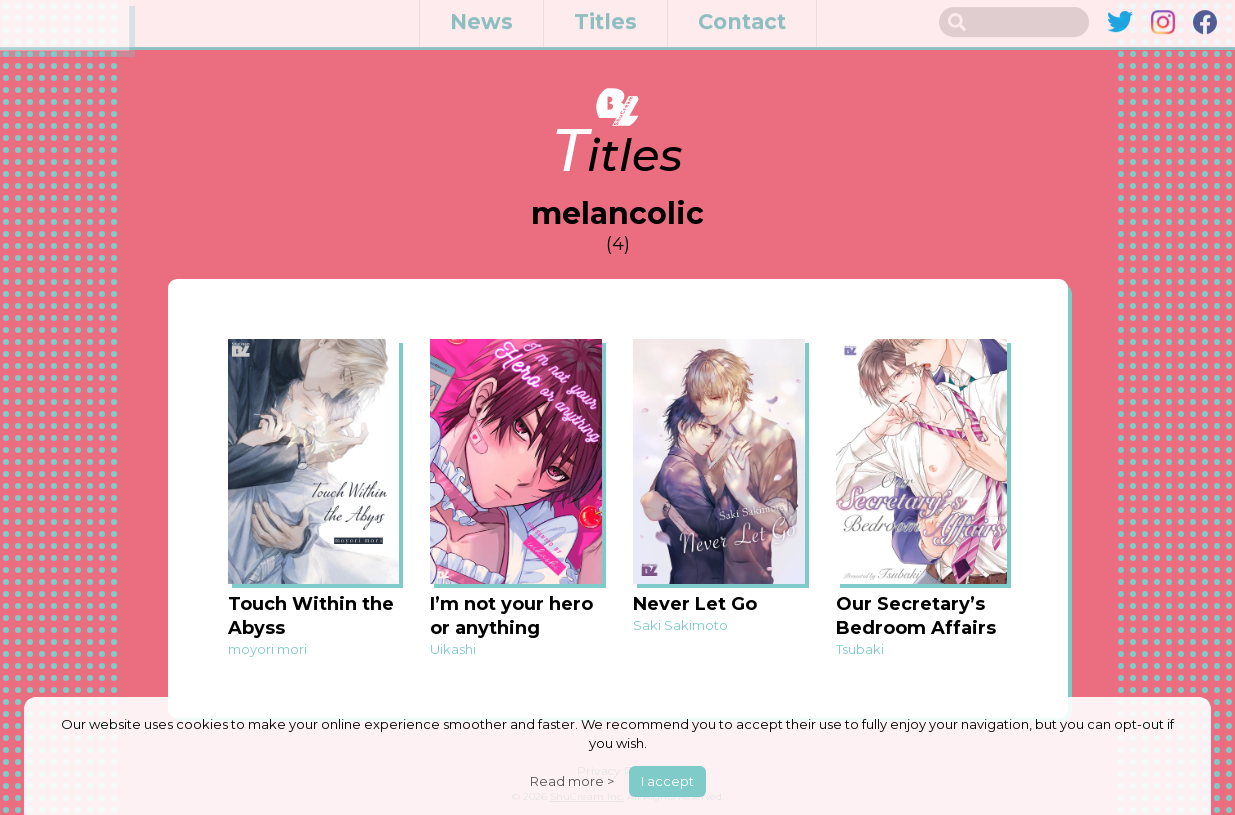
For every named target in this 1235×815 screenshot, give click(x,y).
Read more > (572, 781)
